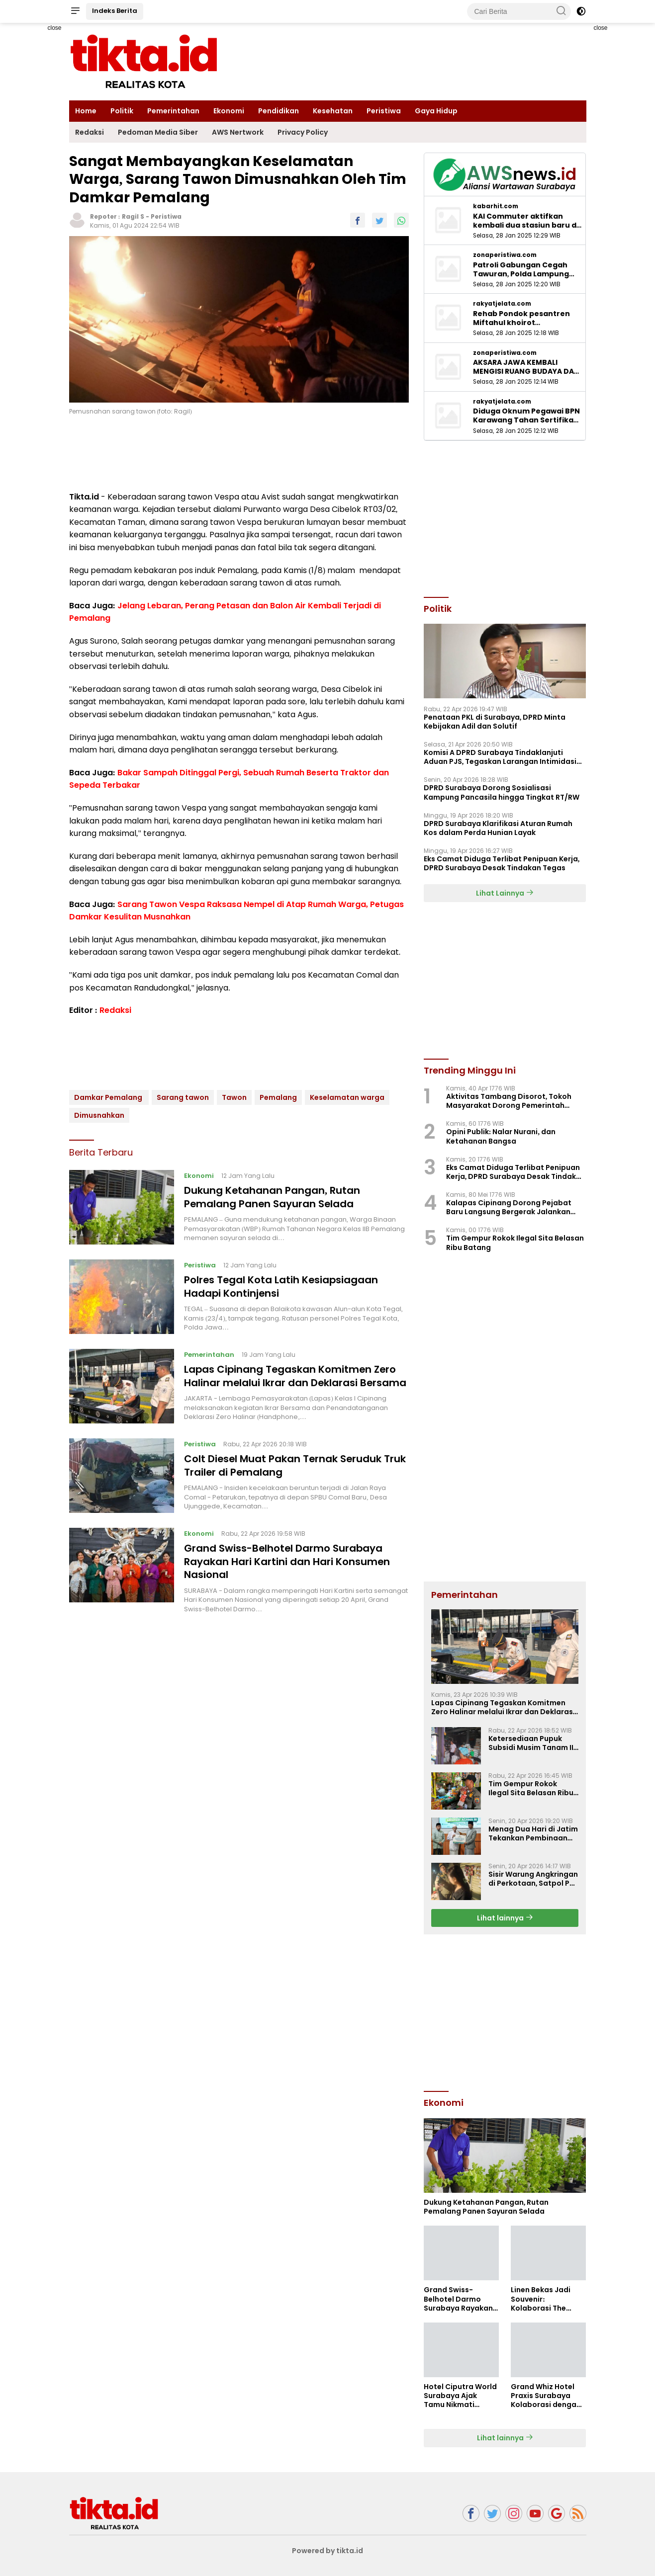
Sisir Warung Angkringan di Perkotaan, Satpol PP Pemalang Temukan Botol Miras (533, 1879)
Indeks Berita (114, 10)
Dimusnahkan (99, 1115)
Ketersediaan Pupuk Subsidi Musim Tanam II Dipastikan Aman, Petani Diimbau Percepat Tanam (533, 1743)
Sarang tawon (183, 1097)
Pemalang (278, 1097)
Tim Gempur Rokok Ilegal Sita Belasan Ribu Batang (515, 1242)
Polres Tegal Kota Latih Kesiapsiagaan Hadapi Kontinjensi (282, 1286)
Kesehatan (333, 111)
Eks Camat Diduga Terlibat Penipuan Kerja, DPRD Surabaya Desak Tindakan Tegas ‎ (502, 863)
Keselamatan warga (347, 1097)
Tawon (234, 1097)
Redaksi (89, 132)
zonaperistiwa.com (505, 255)
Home (85, 111)
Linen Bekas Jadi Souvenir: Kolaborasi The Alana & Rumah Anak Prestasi (540, 2299)
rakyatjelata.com (502, 304)
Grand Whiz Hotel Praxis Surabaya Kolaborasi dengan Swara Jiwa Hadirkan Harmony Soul (546, 2396)
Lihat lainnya (505, 1918)
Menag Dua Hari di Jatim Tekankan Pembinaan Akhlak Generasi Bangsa (533, 1833)
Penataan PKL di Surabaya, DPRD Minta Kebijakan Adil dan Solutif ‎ (495, 722)
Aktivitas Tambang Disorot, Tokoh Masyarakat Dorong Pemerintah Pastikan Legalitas (509, 1101)
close (54, 27)
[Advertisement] (505, 2011)
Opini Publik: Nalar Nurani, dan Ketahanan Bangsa (501, 1136)
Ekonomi (228, 111)
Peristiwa (384, 111)
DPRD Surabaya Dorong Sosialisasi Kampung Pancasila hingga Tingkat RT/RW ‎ (502, 792)
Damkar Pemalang (109, 1097)
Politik (121, 111)
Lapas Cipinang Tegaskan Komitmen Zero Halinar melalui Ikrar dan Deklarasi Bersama (296, 1375)
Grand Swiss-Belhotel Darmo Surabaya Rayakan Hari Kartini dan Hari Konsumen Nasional (287, 1561)
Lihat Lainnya (505, 893)
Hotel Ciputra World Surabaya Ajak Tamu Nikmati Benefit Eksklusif (460, 2396)
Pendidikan (278, 111)
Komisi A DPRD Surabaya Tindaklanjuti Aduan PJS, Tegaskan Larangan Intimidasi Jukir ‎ (500, 757)
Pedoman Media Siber (158, 132)
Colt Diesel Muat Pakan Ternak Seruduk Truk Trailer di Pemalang (296, 1465)
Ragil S (133, 216)
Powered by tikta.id (327, 2551)
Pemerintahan (173, 111)
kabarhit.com (495, 206)
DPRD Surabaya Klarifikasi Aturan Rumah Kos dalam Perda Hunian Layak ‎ (498, 828)
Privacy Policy (303, 132)
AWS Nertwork (238, 132)
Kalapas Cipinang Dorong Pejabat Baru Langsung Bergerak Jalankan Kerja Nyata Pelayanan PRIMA (508, 1207)
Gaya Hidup (436, 111)
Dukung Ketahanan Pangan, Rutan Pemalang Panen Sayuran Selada (272, 1196)
